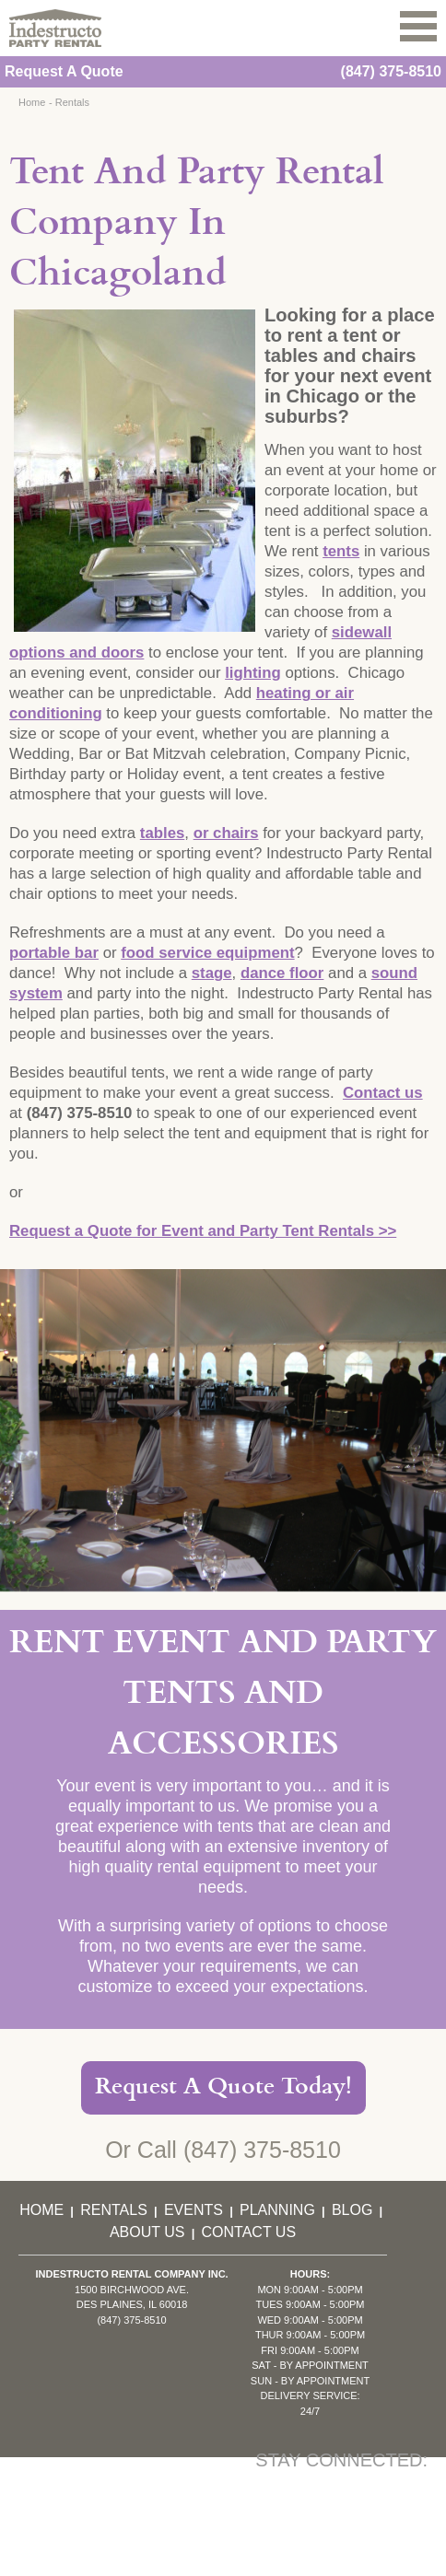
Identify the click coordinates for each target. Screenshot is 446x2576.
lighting (253, 673)
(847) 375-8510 (391, 71)
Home (31, 102)
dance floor (282, 973)
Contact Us (249, 2232)
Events (193, 2210)
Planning (277, 2210)
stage (212, 973)
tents (341, 551)
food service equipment (207, 953)
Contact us (383, 1093)
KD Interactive (245, 2564)
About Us (147, 2232)
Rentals (72, 102)
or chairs (226, 833)
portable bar (54, 953)
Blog (352, 2210)
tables (162, 833)
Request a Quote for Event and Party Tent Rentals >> (202, 1231)
